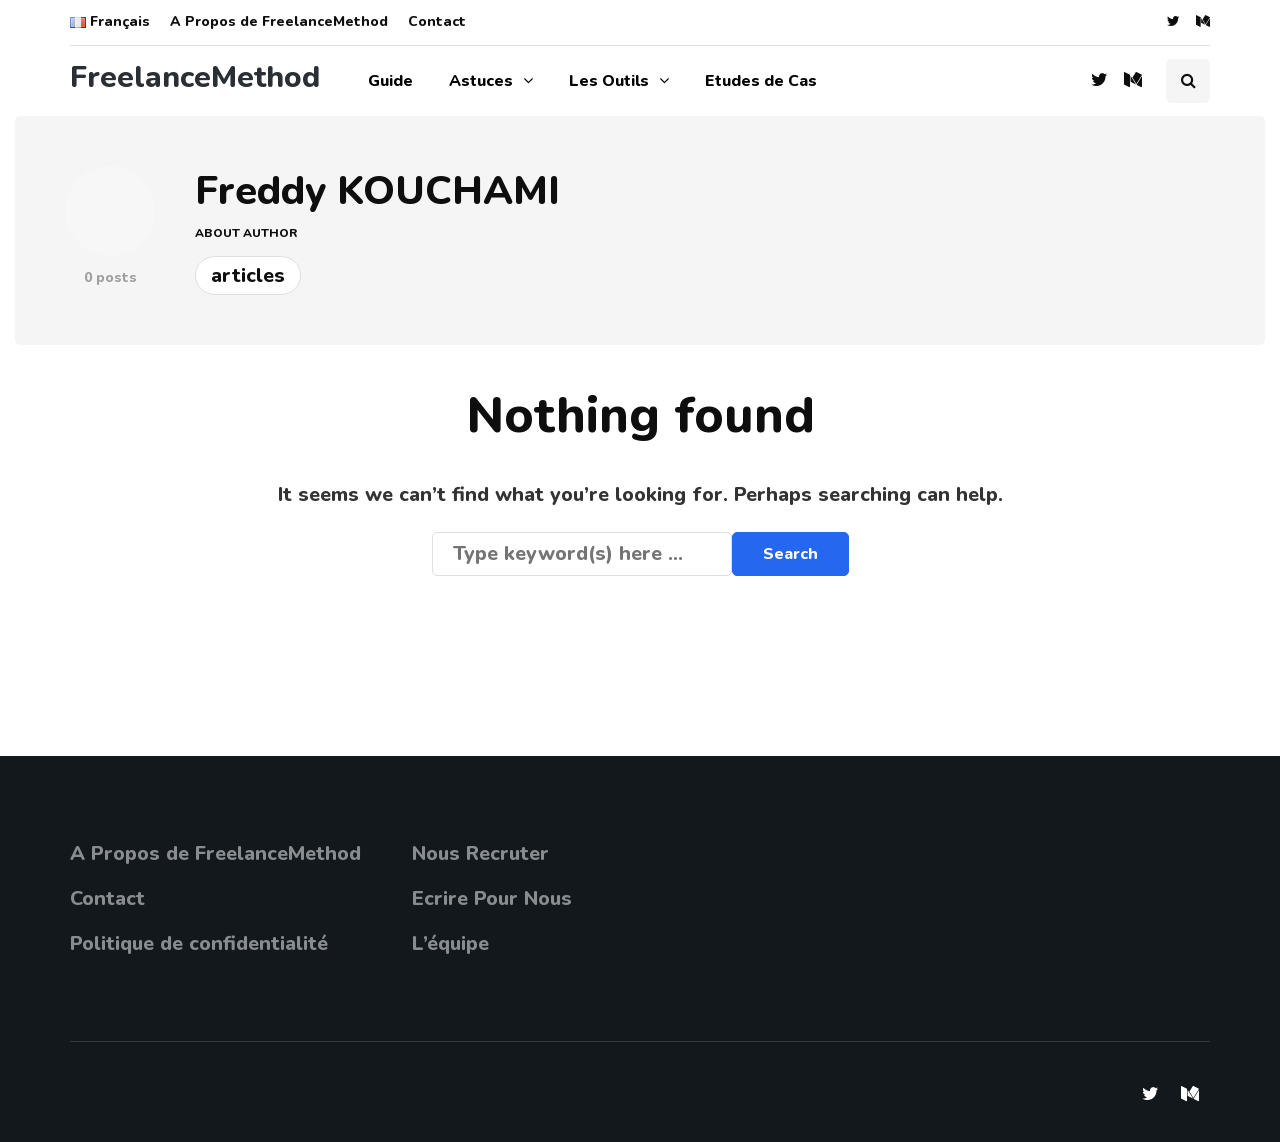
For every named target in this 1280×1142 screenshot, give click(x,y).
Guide (390, 81)
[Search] (582, 554)
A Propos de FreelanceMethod (279, 21)
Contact (437, 21)
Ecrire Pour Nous (492, 898)
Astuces (481, 81)
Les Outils (609, 81)
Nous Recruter (480, 853)
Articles (248, 275)
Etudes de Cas (761, 81)
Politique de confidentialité (199, 943)
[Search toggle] (1188, 81)
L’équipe (450, 943)
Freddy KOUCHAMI (377, 191)
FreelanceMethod (195, 77)
